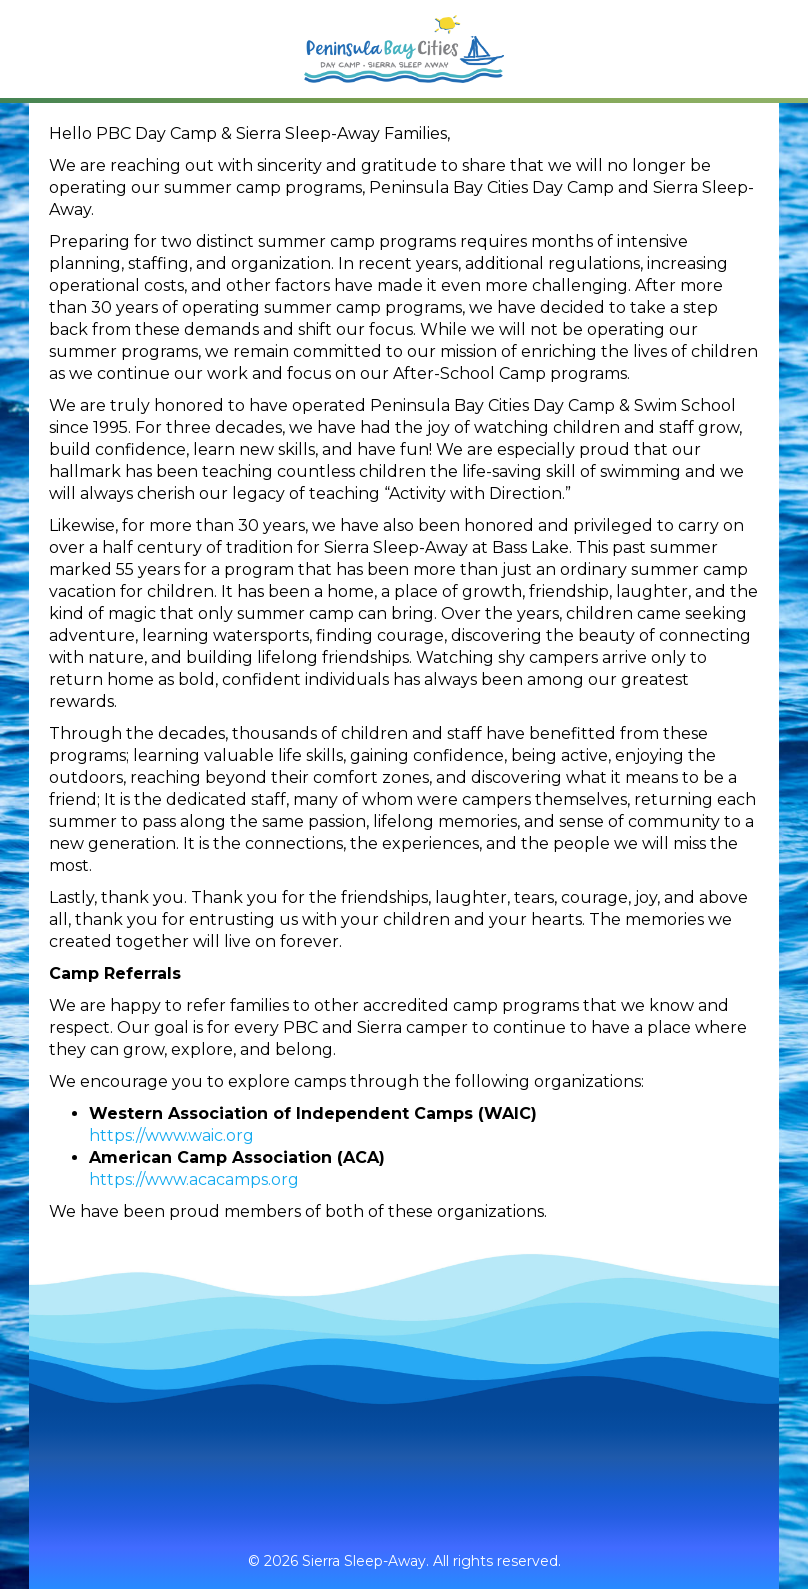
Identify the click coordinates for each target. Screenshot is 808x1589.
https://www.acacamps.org (194, 1179)
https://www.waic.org (171, 1135)
